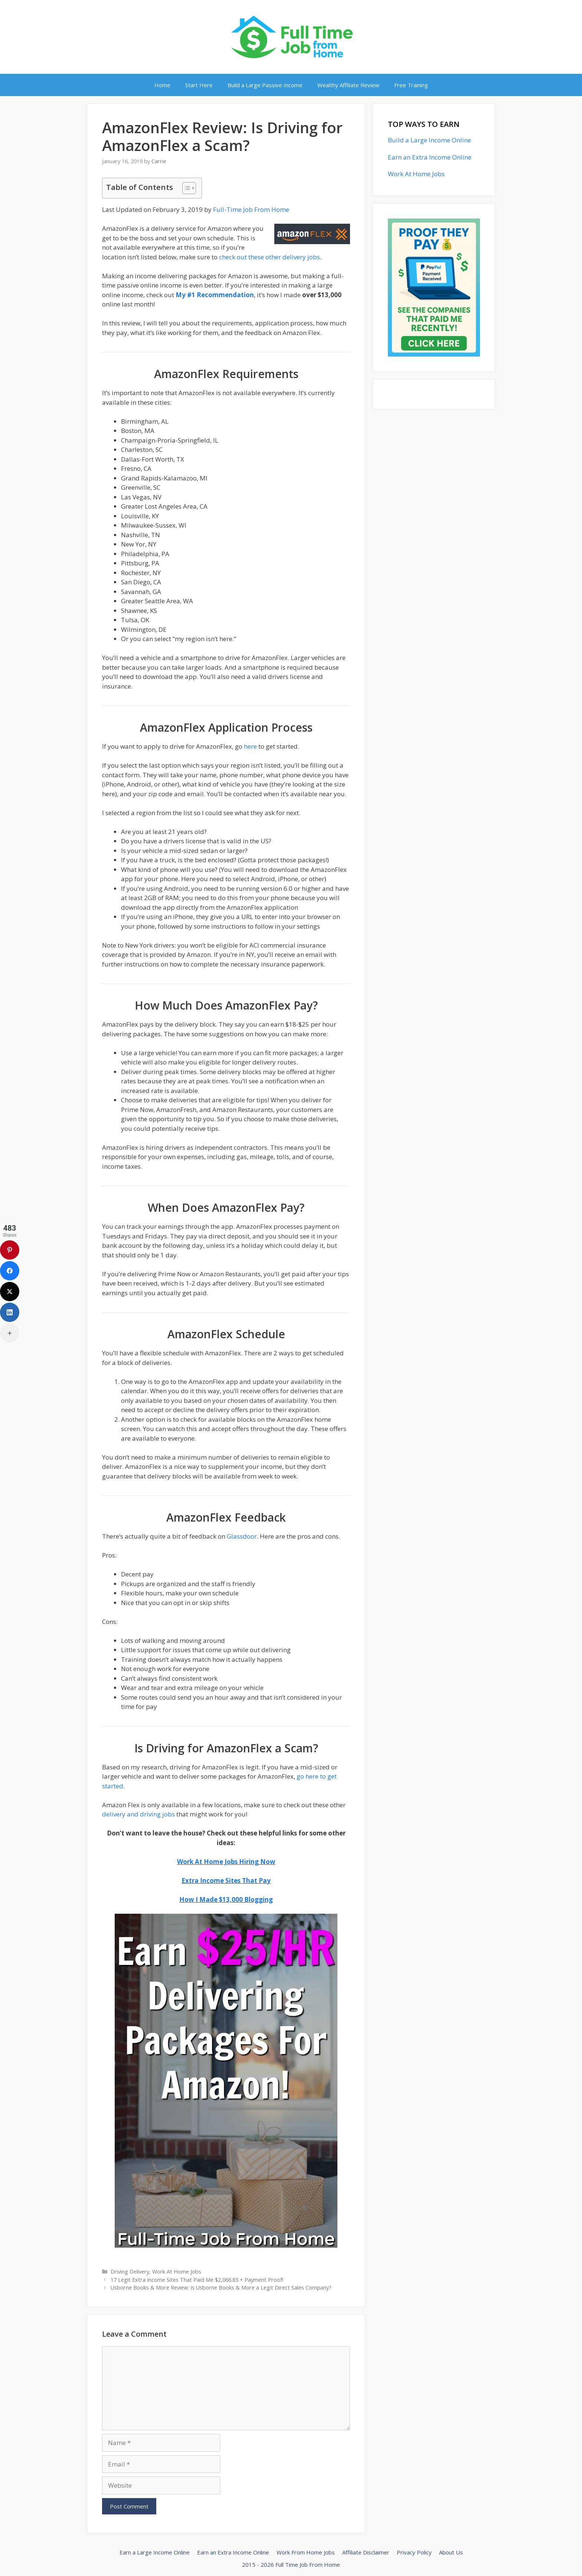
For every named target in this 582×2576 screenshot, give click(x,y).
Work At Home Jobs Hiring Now (226, 1861)
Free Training (411, 85)
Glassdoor (242, 1536)
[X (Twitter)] (9, 1291)
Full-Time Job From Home (251, 209)
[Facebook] (9, 1270)
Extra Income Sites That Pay (226, 1880)
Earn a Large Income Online (155, 2552)
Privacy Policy (414, 2552)
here (250, 746)
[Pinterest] (9, 1250)
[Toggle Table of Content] (185, 188)
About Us (451, 2552)
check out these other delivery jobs (269, 257)
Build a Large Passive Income (265, 85)
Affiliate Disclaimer (365, 2552)
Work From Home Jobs (306, 2552)
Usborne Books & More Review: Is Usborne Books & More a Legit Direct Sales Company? (221, 2287)
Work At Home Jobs (176, 2271)
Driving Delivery (130, 2271)
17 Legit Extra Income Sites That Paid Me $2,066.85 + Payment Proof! (197, 2279)
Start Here (199, 85)
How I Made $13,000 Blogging (226, 1899)
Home (162, 85)
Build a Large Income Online (429, 140)
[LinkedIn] (9, 1312)
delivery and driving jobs (138, 1814)
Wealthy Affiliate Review (348, 85)
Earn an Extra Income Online (429, 157)
